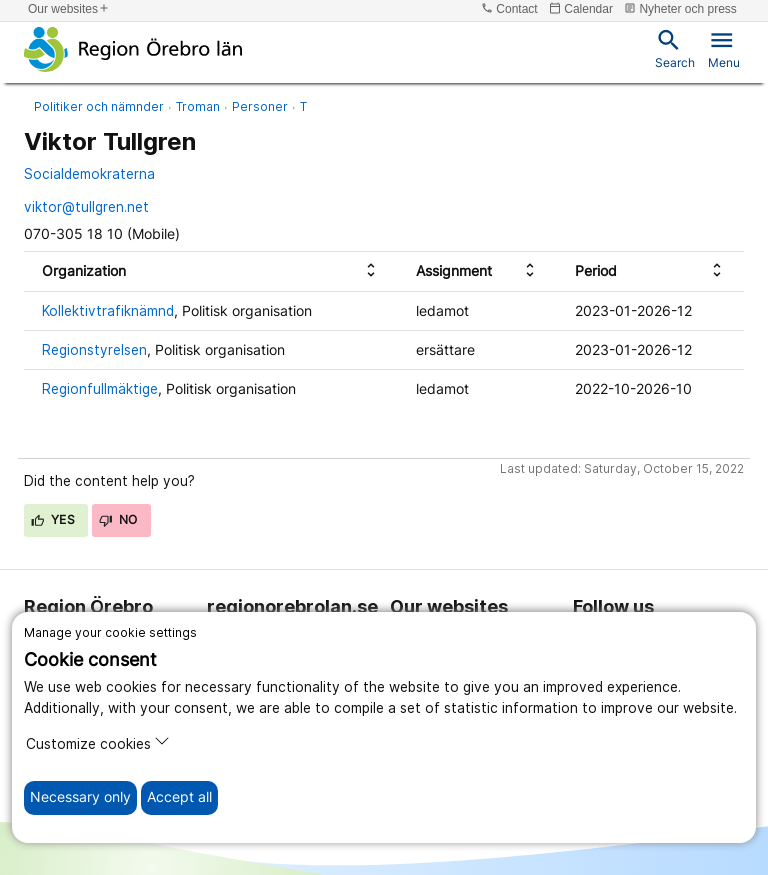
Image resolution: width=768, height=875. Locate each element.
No (118, 519)
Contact (509, 8)
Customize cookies (98, 742)
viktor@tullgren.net (86, 207)
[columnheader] (211, 271)
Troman (198, 106)
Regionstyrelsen (94, 350)
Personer (260, 106)
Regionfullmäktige (100, 389)
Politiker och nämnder (99, 106)
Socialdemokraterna (89, 174)
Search (675, 48)
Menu (724, 48)
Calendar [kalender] (581, 8)
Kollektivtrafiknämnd (108, 311)
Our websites (69, 8)
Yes (53, 519)
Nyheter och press (680, 8)
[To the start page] (133, 49)
